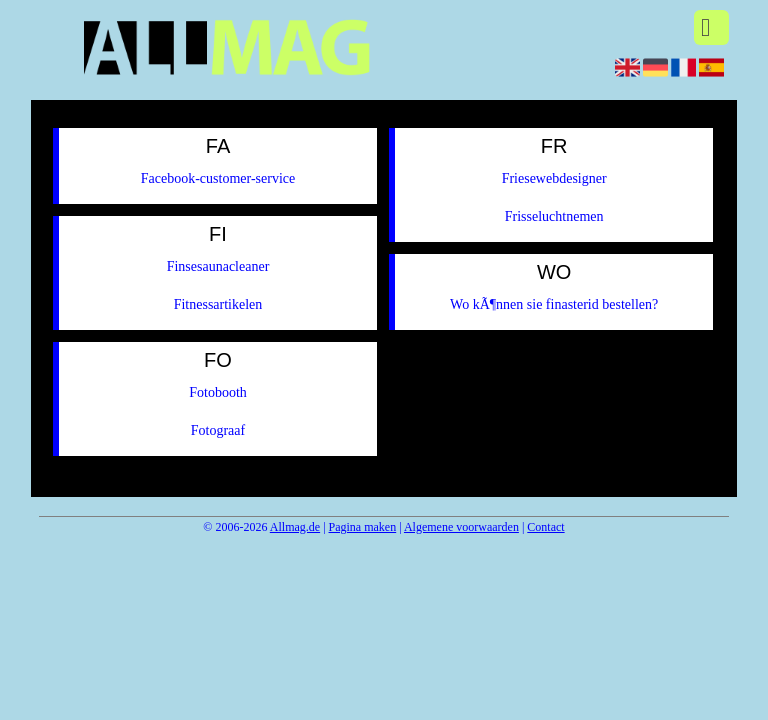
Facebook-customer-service (218, 178)
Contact (545, 527)
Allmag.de (295, 527)
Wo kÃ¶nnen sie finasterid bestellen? (554, 304)
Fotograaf (218, 430)
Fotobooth (218, 392)
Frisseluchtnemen (554, 216)
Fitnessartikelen (218, 304)
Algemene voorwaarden (461, 527)
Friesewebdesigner (554, 178)
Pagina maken (363, 527)
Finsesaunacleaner (218, 266)
